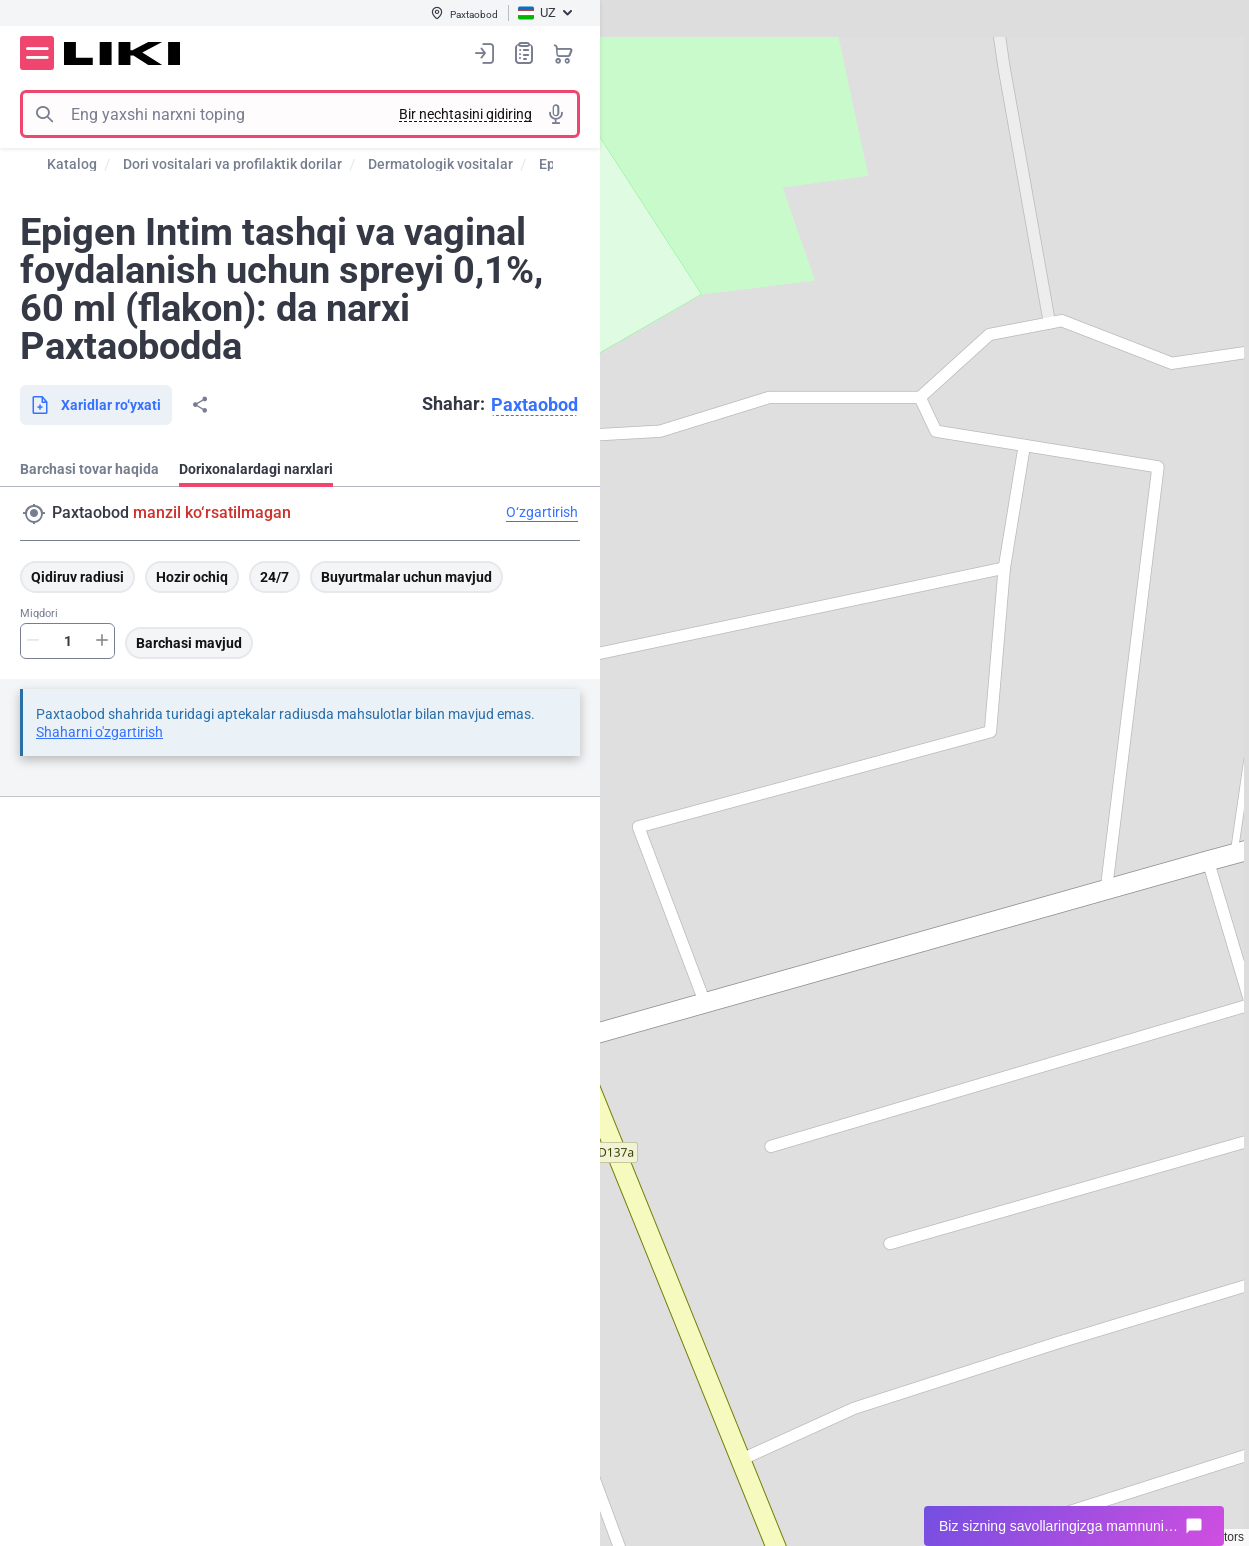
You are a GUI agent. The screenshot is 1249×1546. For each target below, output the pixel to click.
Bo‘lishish (200, 405)
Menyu (37, 53)
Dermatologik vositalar (440, 164)
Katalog (72, 164)
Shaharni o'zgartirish (99, 732)
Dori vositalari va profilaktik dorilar (232, 164)
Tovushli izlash (556, 114)
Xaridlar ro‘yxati (524, 52)
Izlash (44, 114)
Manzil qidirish (34, 514)
